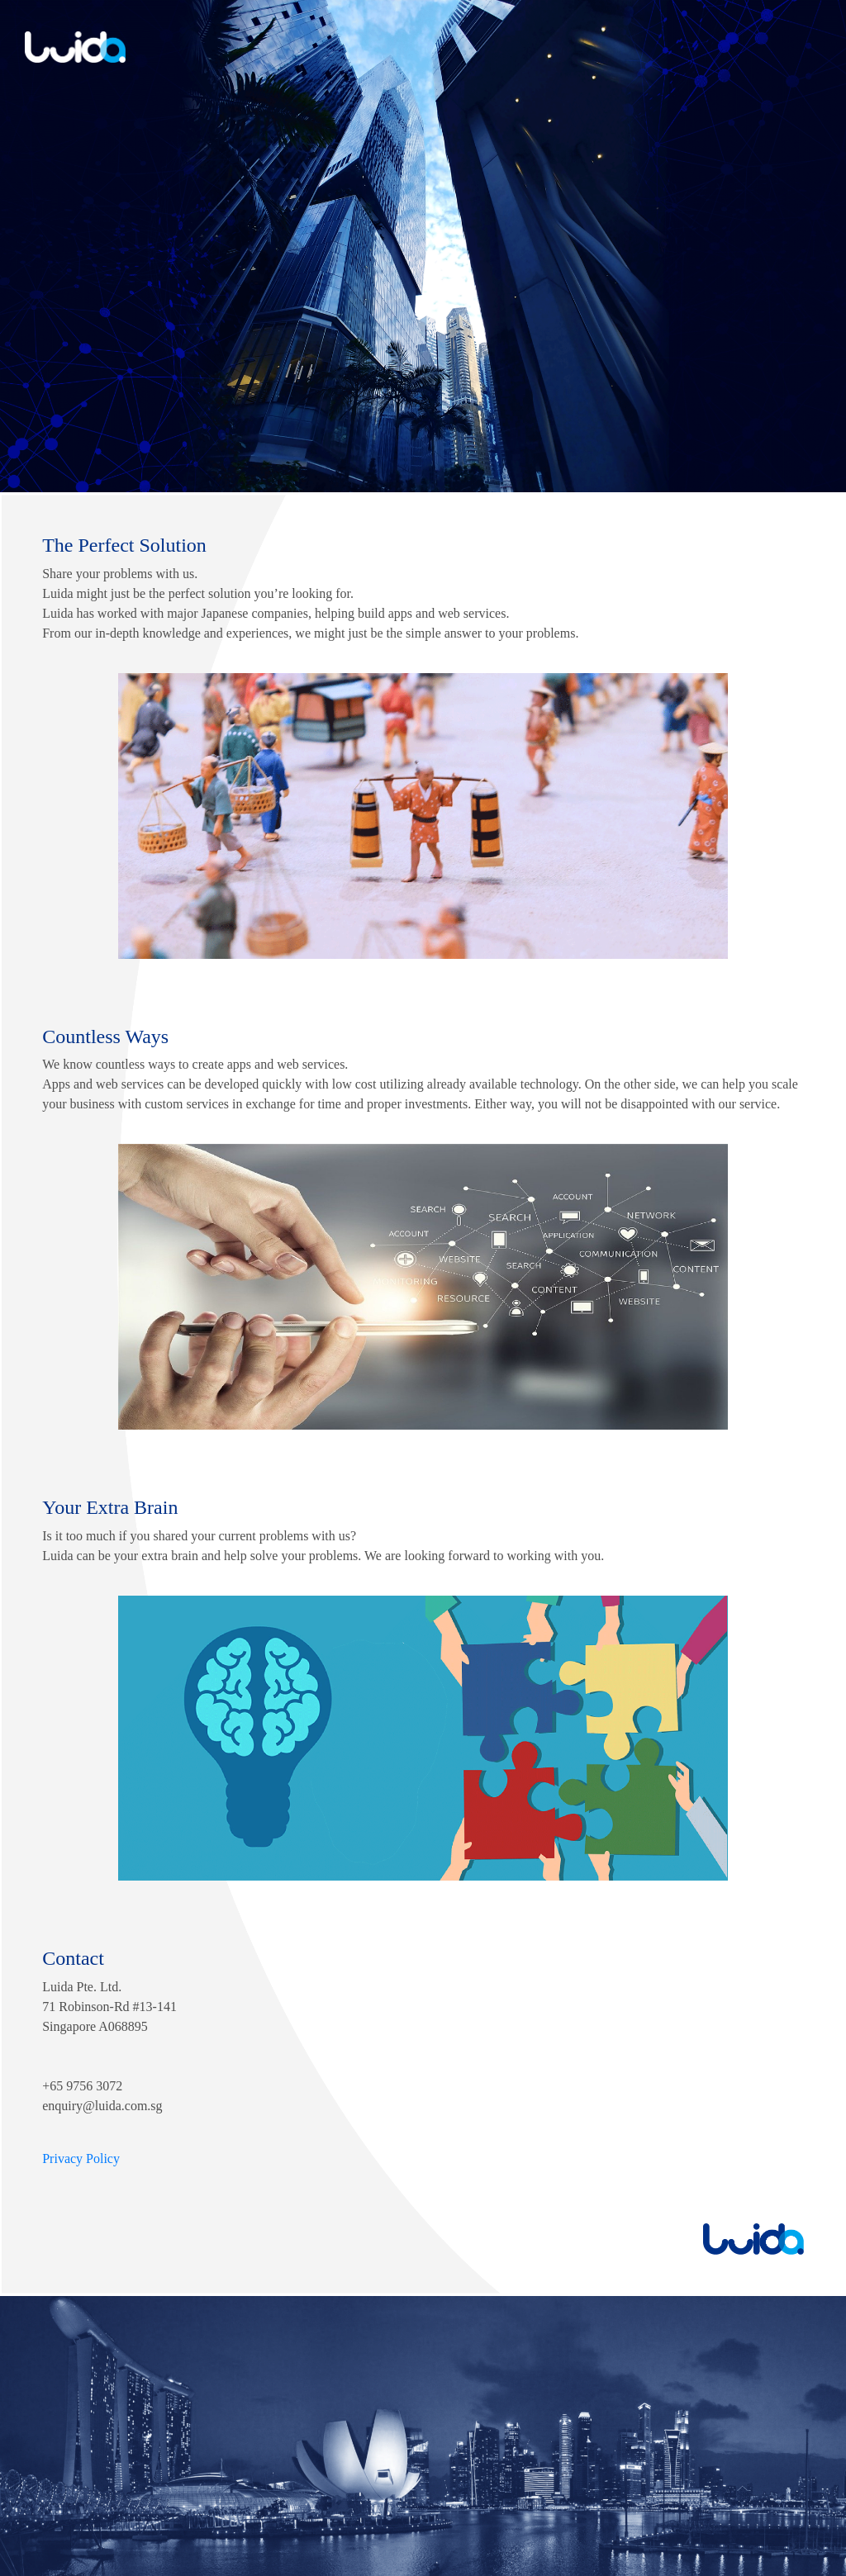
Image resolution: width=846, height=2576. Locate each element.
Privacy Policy (81, 2158)
